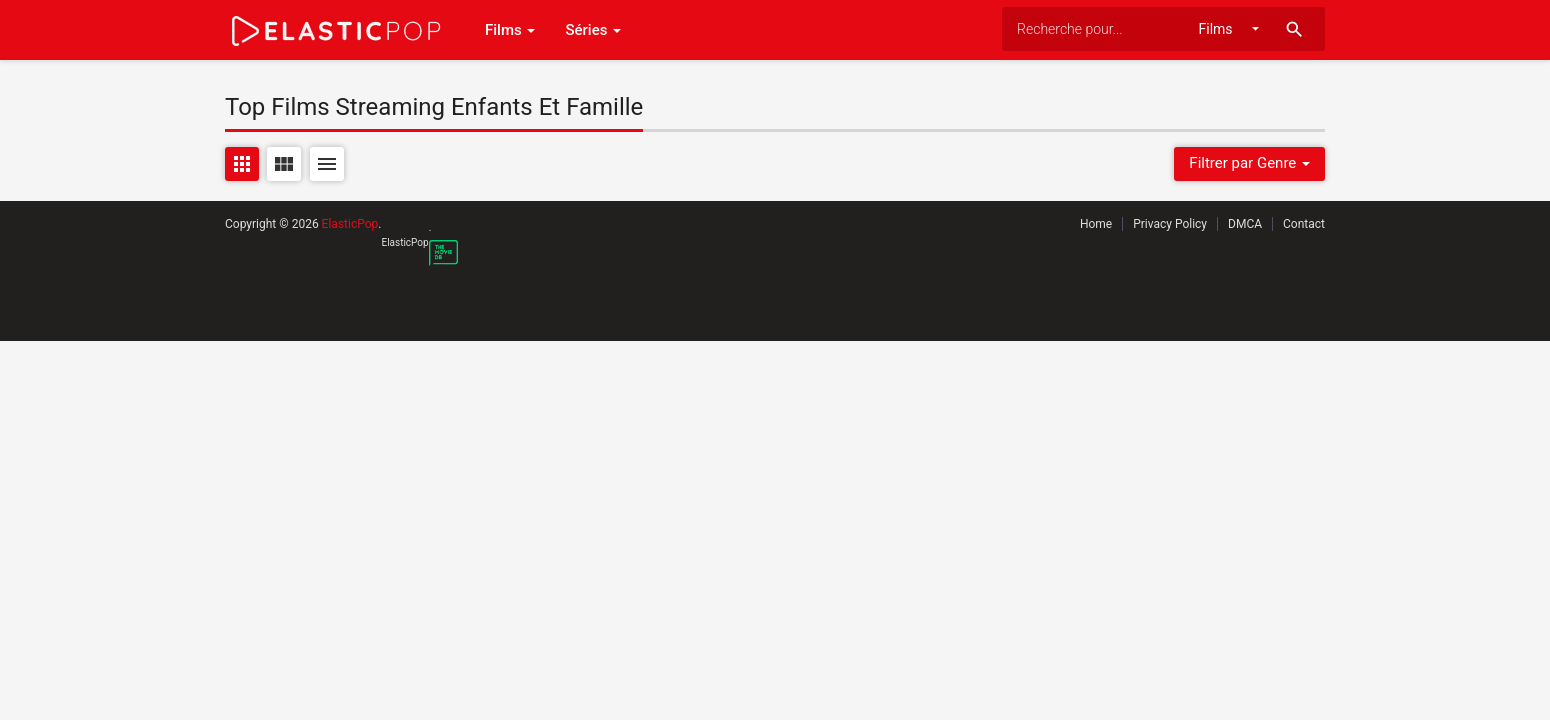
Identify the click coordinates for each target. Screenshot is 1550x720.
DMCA (1245, 224)
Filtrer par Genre (1249, 163)
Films (510, 30)
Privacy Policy (1170, 224)
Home (1096, 224)
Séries (593, 30)
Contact (1304, 224)
